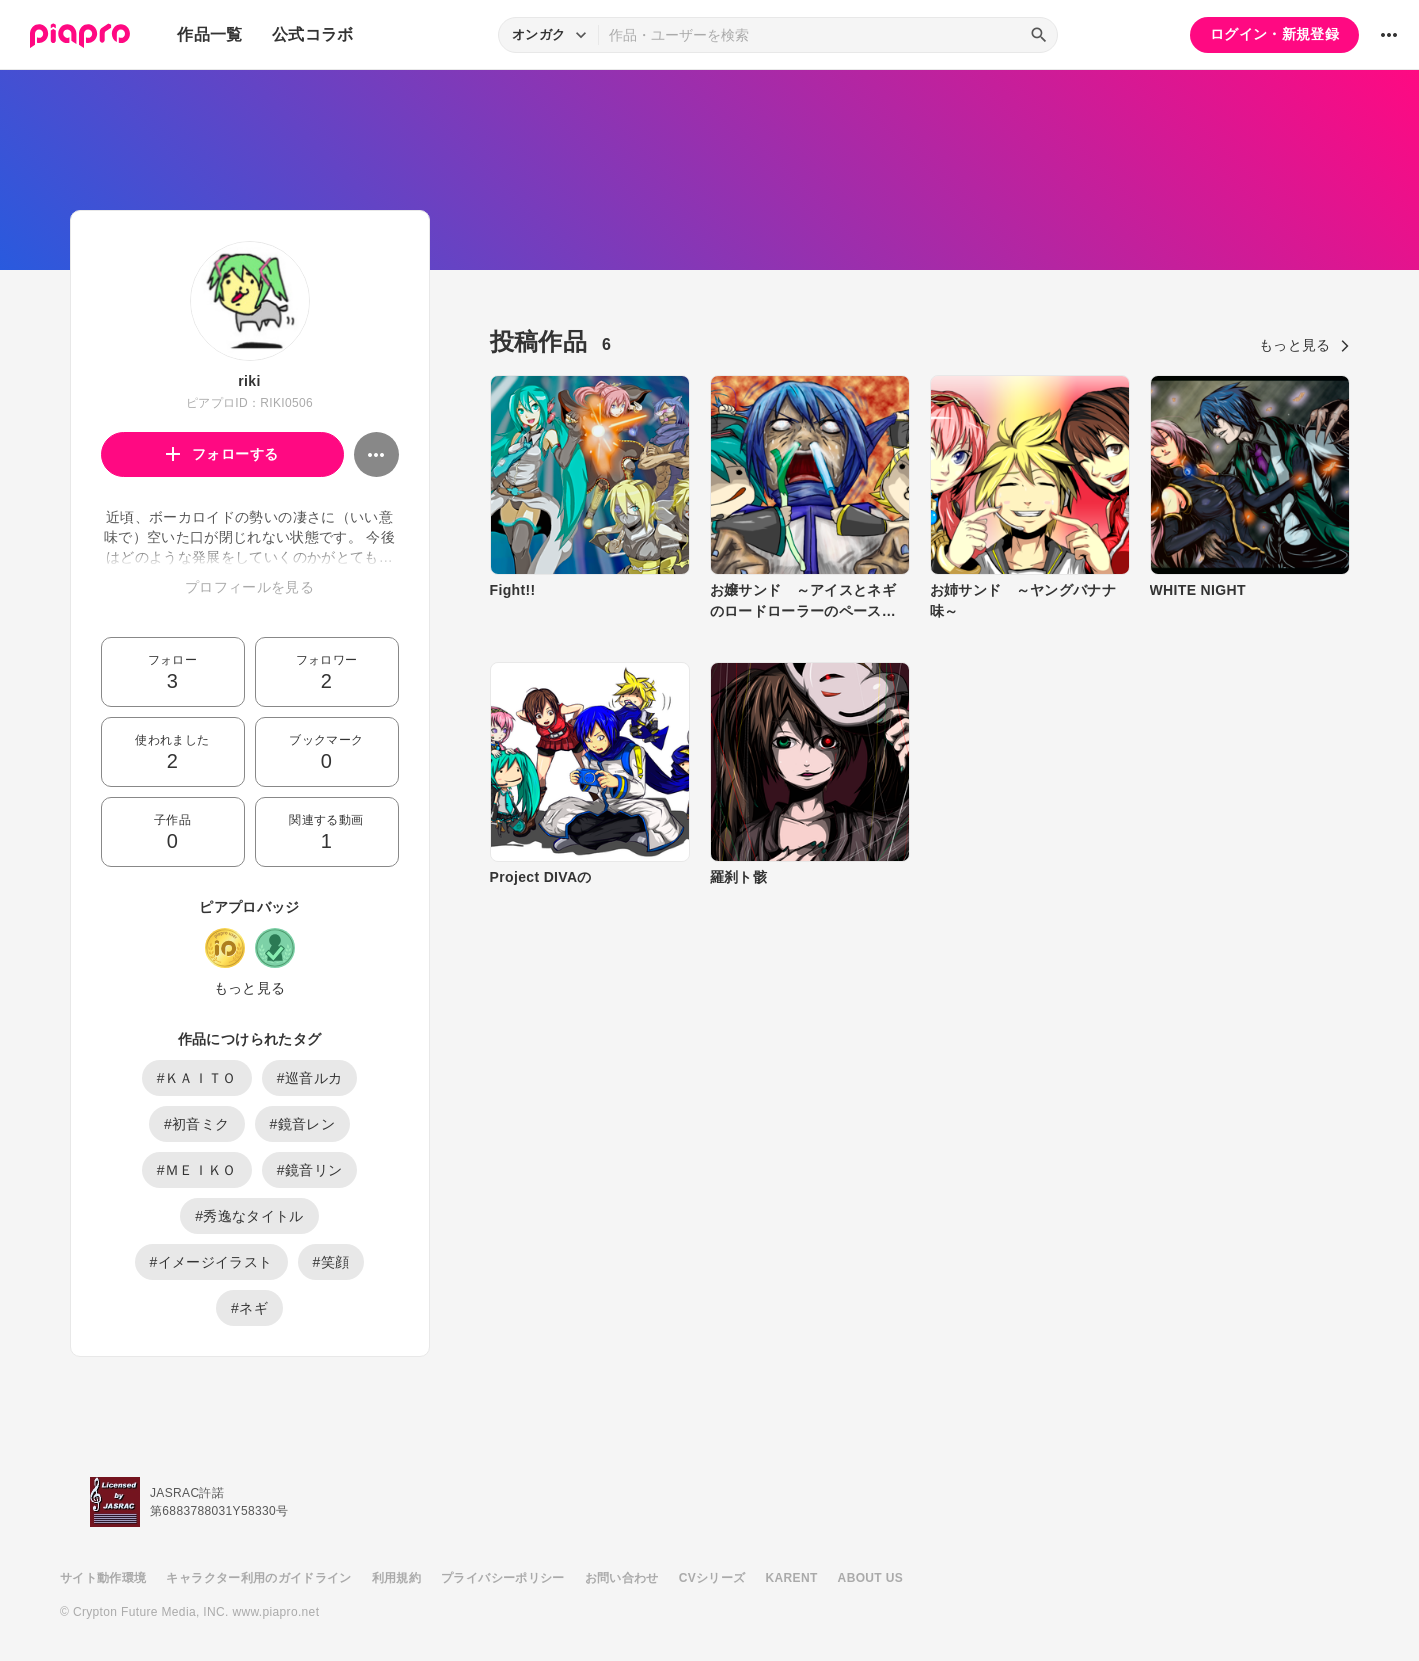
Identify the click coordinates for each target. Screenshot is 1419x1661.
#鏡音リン (310, 1170)
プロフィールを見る (249, 587)
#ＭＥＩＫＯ (197, 1170)
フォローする (222, 454)
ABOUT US (870, 1578)
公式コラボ (313, 34)
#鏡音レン (303, 1124)
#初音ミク (197, 1124)
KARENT (792, 1578)
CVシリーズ (712, 1578)
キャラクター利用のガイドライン (258, 1578)
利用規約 (396, 1578)
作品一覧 (209, 34)
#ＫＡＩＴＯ (197, 1078)
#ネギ (249, 1308)
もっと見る (250, 988)
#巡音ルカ (310, 1078)
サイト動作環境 (103, 1578)
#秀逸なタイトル (249, 1216)
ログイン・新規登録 (1274, 34)
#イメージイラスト (211, 1262)
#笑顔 (331, 1262)
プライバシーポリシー (503, 1578)
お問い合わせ (622, 1578)
